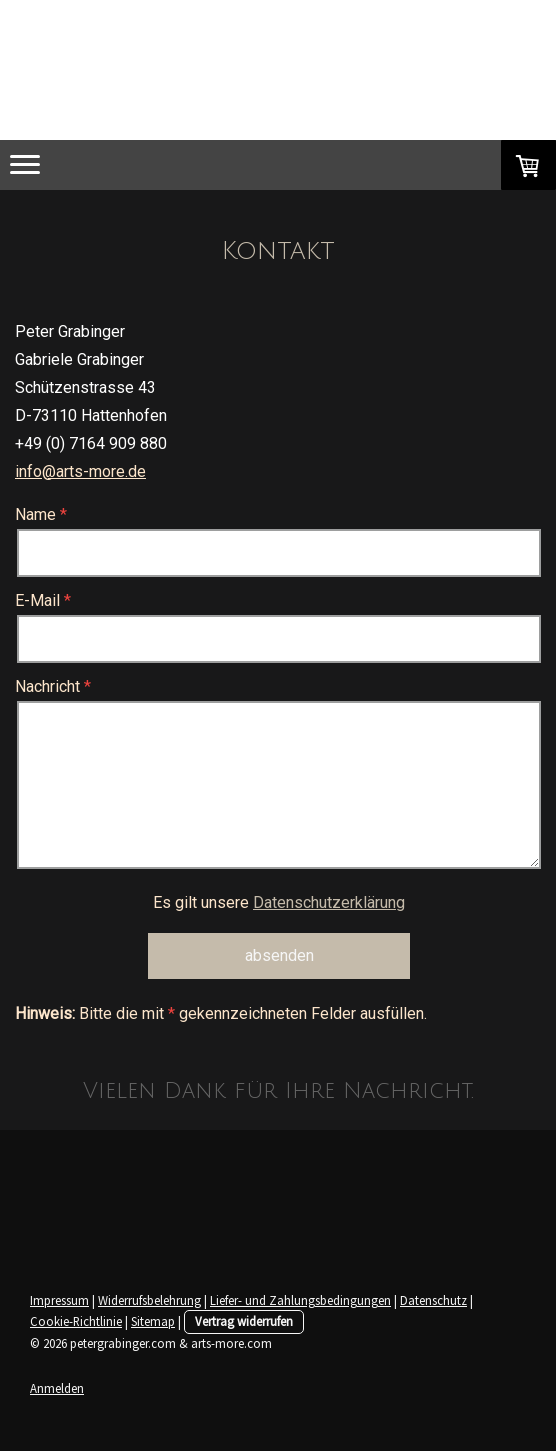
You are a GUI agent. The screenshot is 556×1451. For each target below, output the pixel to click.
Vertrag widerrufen (244, 1321)
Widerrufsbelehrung (149, 1300)
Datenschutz (433, 1300)
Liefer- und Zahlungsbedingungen (300, 1300)
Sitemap (153, 1321)
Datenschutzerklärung (329, 902)
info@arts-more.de (80, 471)
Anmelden (57, 1388)
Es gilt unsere (279, 902)
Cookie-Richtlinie (76, 1321)
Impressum (59, 1300)
